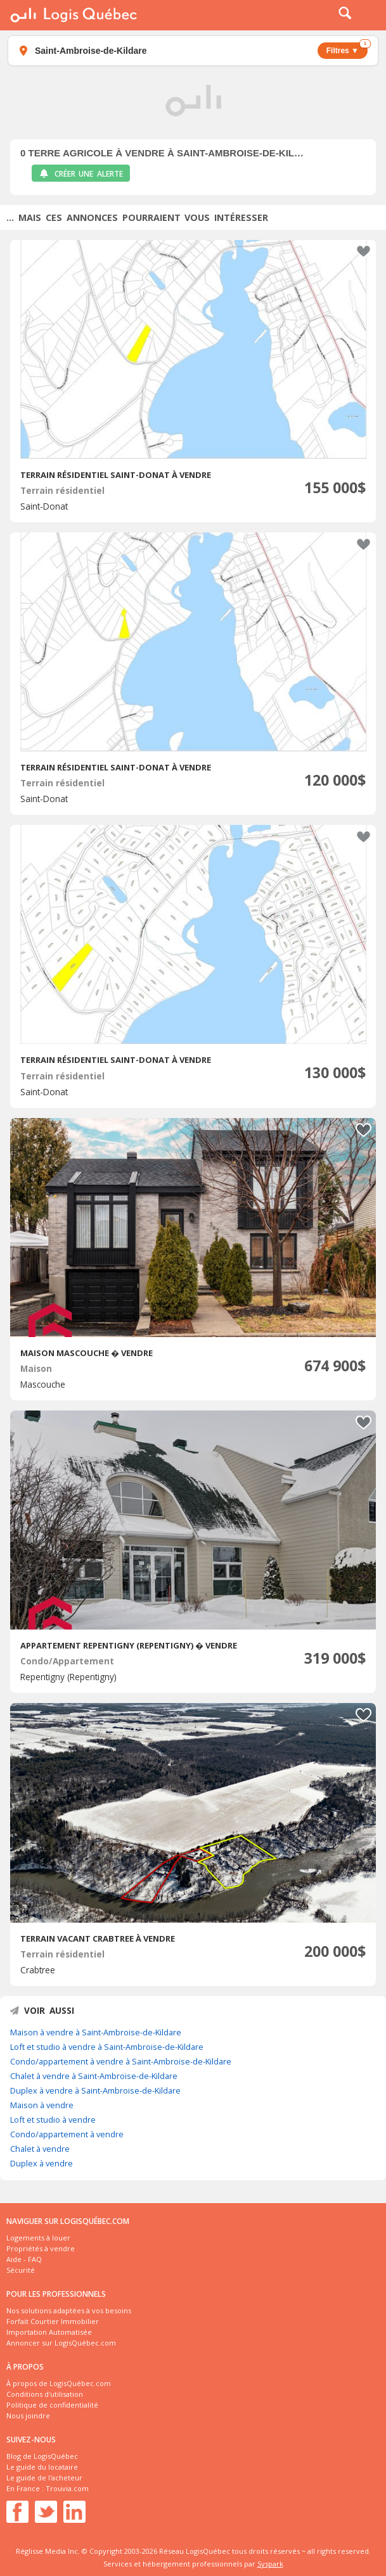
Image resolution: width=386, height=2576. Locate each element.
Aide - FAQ (24, 2259)
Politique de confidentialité (52, 2405)
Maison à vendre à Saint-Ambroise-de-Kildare (95, 2032)
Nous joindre (28, 2415)
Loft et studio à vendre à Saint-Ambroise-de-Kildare (106, 2046)
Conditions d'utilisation (44, 2394)
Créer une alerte (81, 173)
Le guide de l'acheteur (44, 2477)
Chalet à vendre (40, 2148)
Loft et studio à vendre (53, 2119)
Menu (368, 15)
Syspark (270, 2563)
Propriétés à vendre (40, 2248)
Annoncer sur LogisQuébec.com (61, 2342)
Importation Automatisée (49, 2332)
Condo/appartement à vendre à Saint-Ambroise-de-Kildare (120, 2061)
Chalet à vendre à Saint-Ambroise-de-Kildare (93, 2076)
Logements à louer (38, 2237)
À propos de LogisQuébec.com (58, 2383)
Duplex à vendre (41, 2163)
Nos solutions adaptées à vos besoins (68, 2310)
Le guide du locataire (42, 2467)
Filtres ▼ (347, 48)
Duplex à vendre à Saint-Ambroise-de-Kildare (95, 2090)
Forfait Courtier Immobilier (52, 2321)
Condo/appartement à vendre (67, 2134)
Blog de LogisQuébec (42, 2456)
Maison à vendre (42, 2105)
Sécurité (20, 2270)
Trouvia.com (67, 2488)
